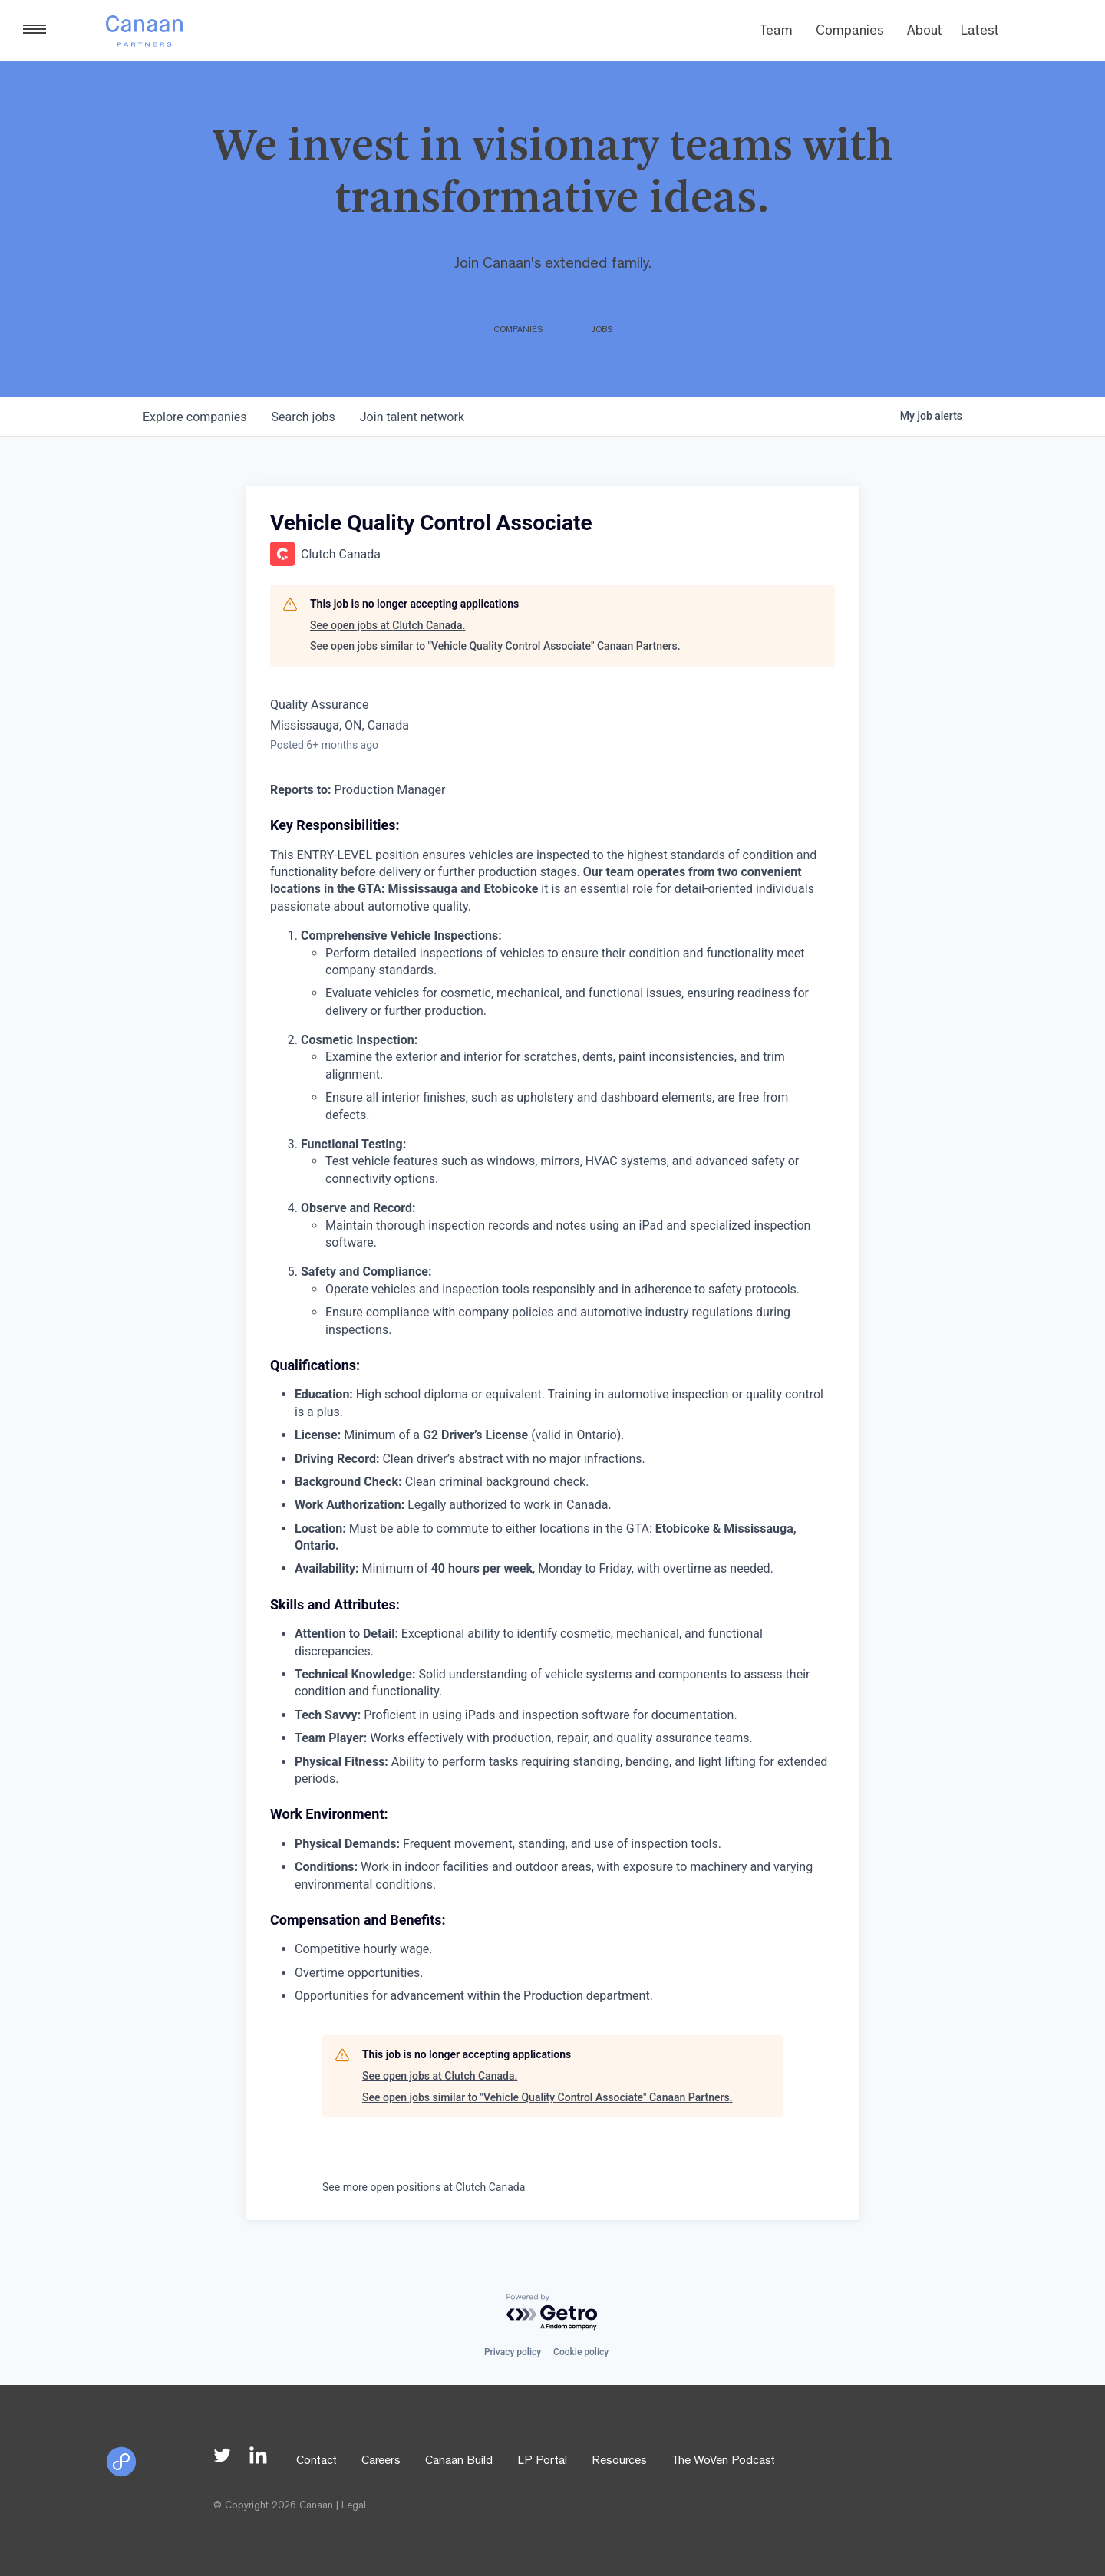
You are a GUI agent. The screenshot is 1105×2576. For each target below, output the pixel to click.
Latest (980, 32)
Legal (353, 2506)
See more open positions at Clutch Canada (423, 2187)
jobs (303, 417)
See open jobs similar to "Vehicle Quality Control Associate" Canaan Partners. (495, 646)
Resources (619, 2462)
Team (776, 32)
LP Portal (542, 2462)
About (924, 32)
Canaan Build (459, 2462)
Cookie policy (581, 2352)
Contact (316, 2462)
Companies (850, 32)
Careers (381, 2462)
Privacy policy (512, 2352)
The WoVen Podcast (723, 2462)
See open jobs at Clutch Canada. (387, 625)
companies (194, 417)
